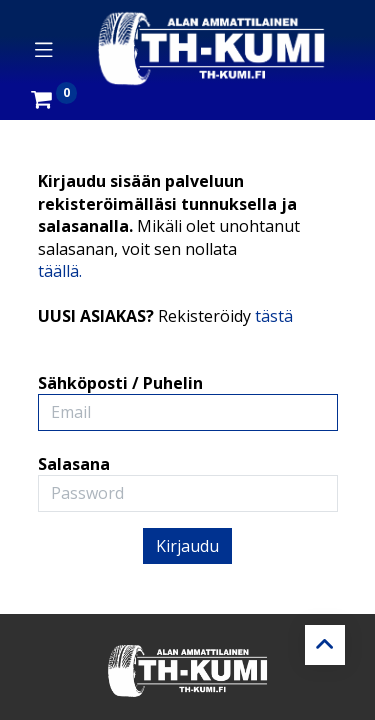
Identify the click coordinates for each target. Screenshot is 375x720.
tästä (274, 316)
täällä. (60, 271)
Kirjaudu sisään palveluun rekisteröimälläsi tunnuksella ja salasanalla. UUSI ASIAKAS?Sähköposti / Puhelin (169, 282)
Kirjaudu (187, 546)
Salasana (74, 464)
